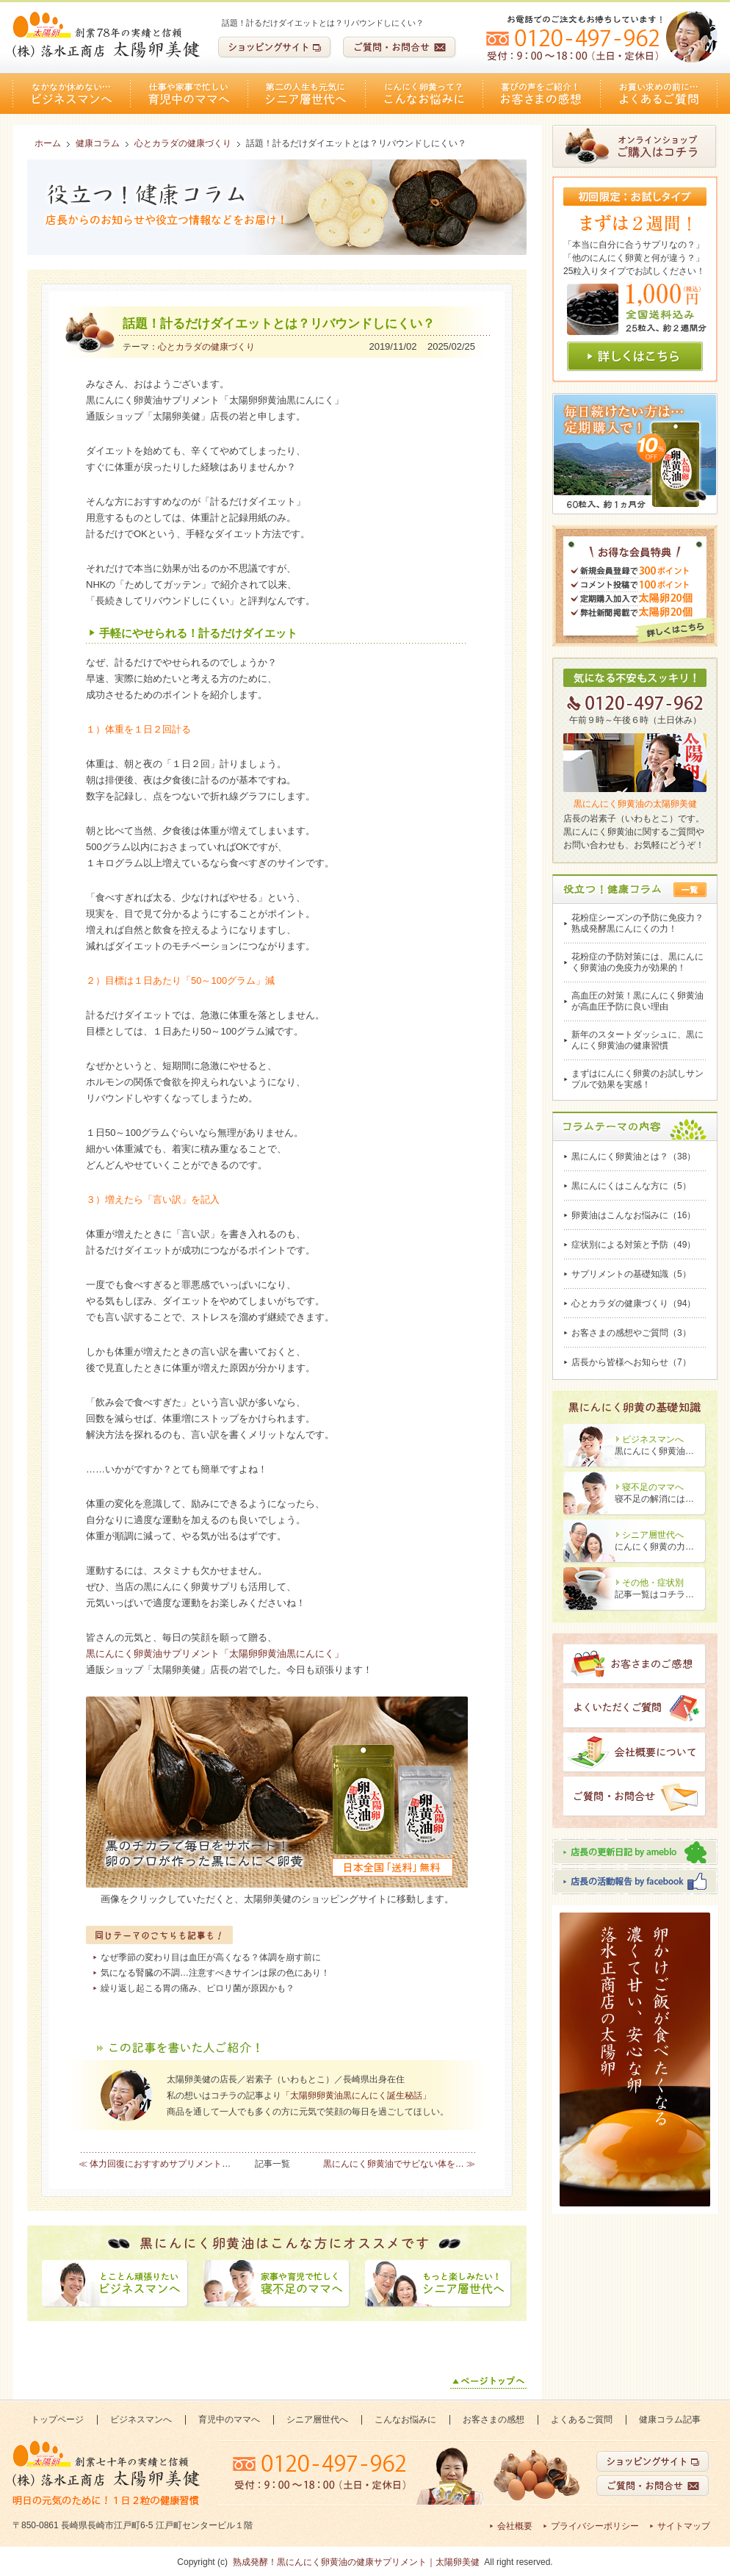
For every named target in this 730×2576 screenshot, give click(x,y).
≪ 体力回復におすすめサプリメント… (155, 2164)
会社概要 (514, 2526)
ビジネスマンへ (71, 93)
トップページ (57, 2419)
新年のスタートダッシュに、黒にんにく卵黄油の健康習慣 (637, 1040)
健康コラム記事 (670, 2419)
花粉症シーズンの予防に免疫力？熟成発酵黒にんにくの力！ (637, 923)
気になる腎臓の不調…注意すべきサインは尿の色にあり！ (215, 1972)
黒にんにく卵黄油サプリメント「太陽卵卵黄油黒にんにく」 (215, 1653)
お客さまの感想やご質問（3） (631, 1333)
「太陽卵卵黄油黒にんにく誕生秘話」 (356, 2095)
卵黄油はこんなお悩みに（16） (633, 1215)
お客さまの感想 (541, 93)
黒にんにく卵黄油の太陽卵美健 (635, 804)
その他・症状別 (653, 1582)
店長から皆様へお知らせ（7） (631, 1362)
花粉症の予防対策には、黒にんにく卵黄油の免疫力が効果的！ (637, 962)
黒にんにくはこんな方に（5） (631, 1186)
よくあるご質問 (659, 93)
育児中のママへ (188, 93)
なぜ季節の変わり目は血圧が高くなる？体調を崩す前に (211, 1957)
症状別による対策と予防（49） (633, 1245)
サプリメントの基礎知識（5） (631, 1274)
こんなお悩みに (424, 93)
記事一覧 (272, 2164)
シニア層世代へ (306, 93)
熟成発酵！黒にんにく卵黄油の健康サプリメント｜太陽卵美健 (356, 2562)
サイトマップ (683, 2526)
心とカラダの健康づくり (206, 347)
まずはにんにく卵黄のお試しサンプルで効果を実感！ (637, 1079)
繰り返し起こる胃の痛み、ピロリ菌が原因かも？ (197, 1988)
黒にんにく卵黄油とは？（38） (633, 1156)
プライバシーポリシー (595, 2526)
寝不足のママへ (653, 1487)
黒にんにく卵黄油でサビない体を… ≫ (399, 2164)
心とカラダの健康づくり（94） (633, 1303)
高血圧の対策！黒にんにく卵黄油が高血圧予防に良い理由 (637, 1001)
